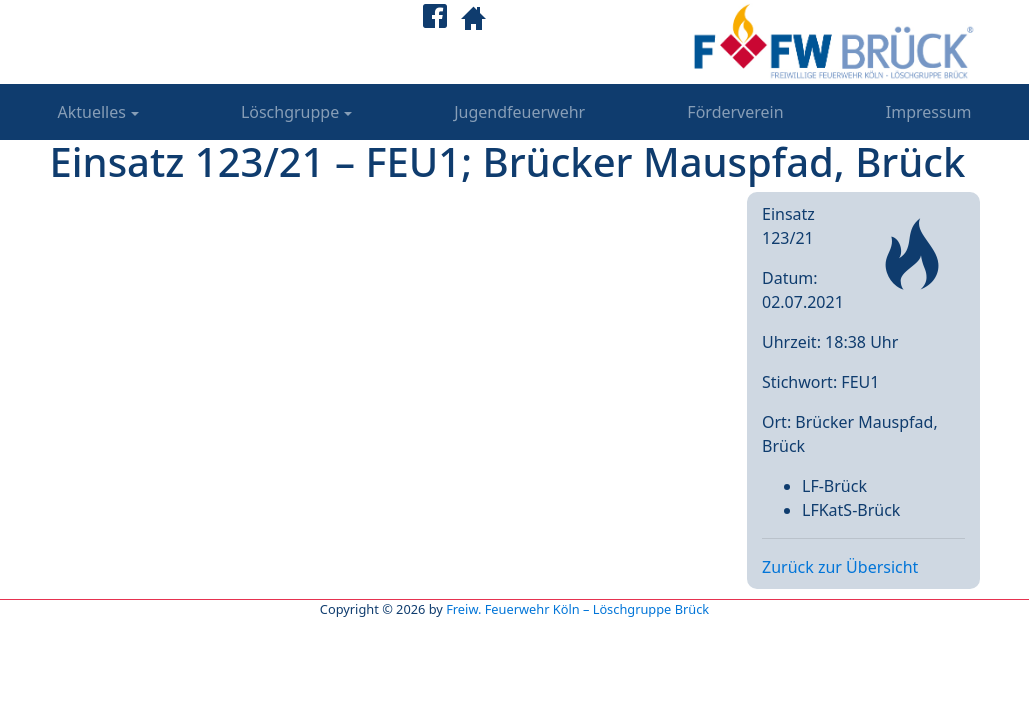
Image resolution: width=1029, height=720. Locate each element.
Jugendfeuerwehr (519, 112)
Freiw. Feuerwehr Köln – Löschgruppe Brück (577, 609)
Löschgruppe (290, 112)
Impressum (929, 112)
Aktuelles (92, 112)
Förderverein (735, 112)
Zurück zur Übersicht (840, 567)
